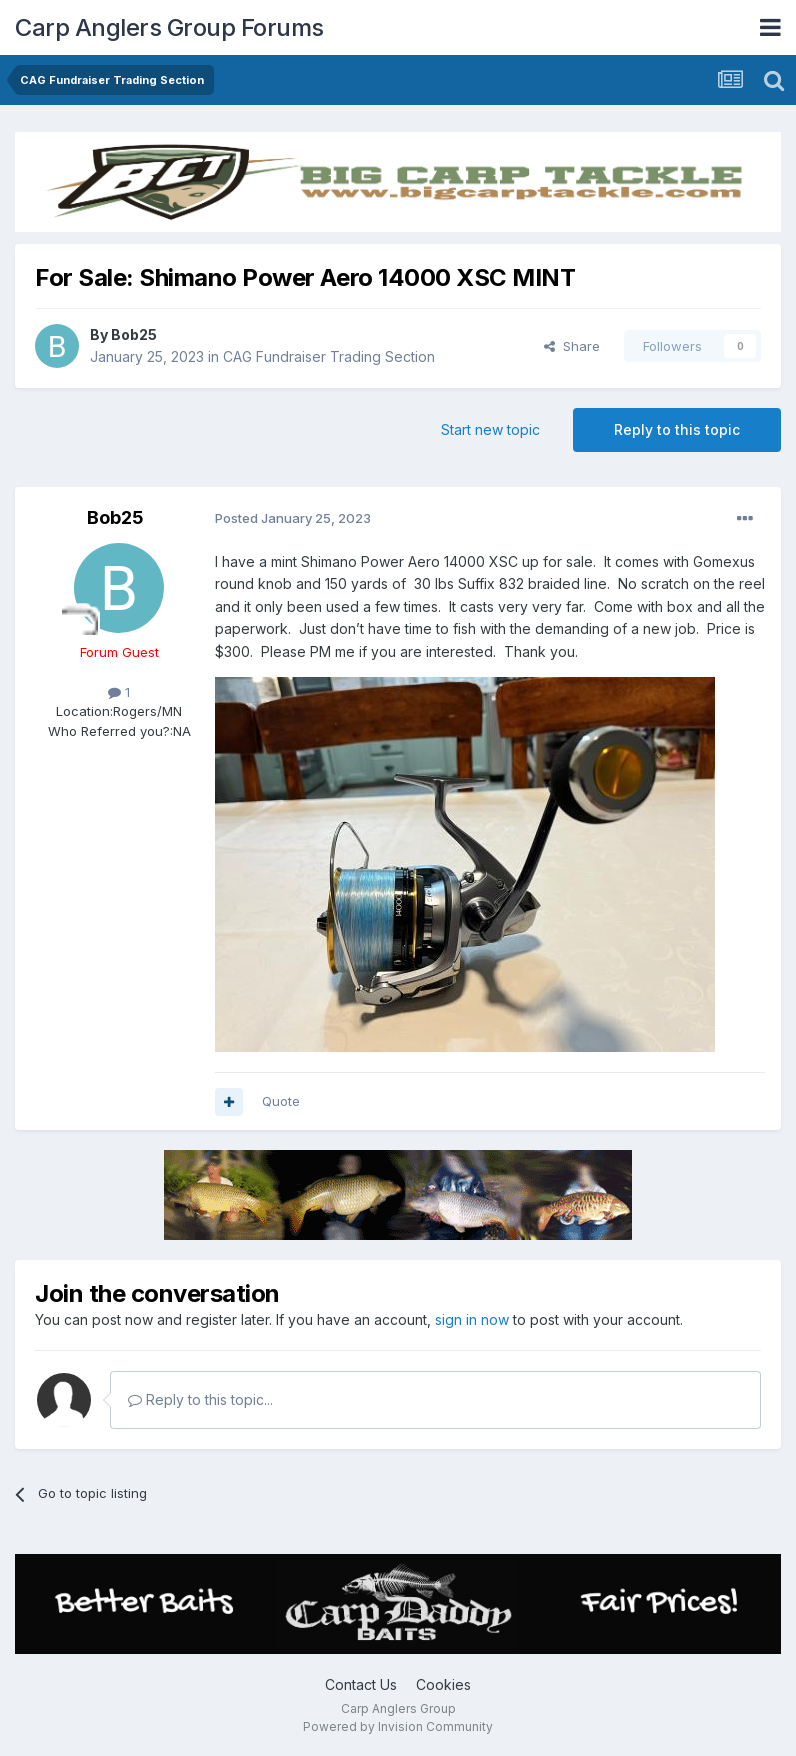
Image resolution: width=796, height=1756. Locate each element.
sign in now (472, 1319)
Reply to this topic (677, 429)
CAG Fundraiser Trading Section (329, 356)
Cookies (443, 1684)
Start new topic (490, 429)
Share (572, 346)
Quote (281, 1101)
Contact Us (361, 1684)
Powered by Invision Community (398, 1726)
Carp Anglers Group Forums (169, 27)
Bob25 (134, 334)
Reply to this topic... (200, 1399)
